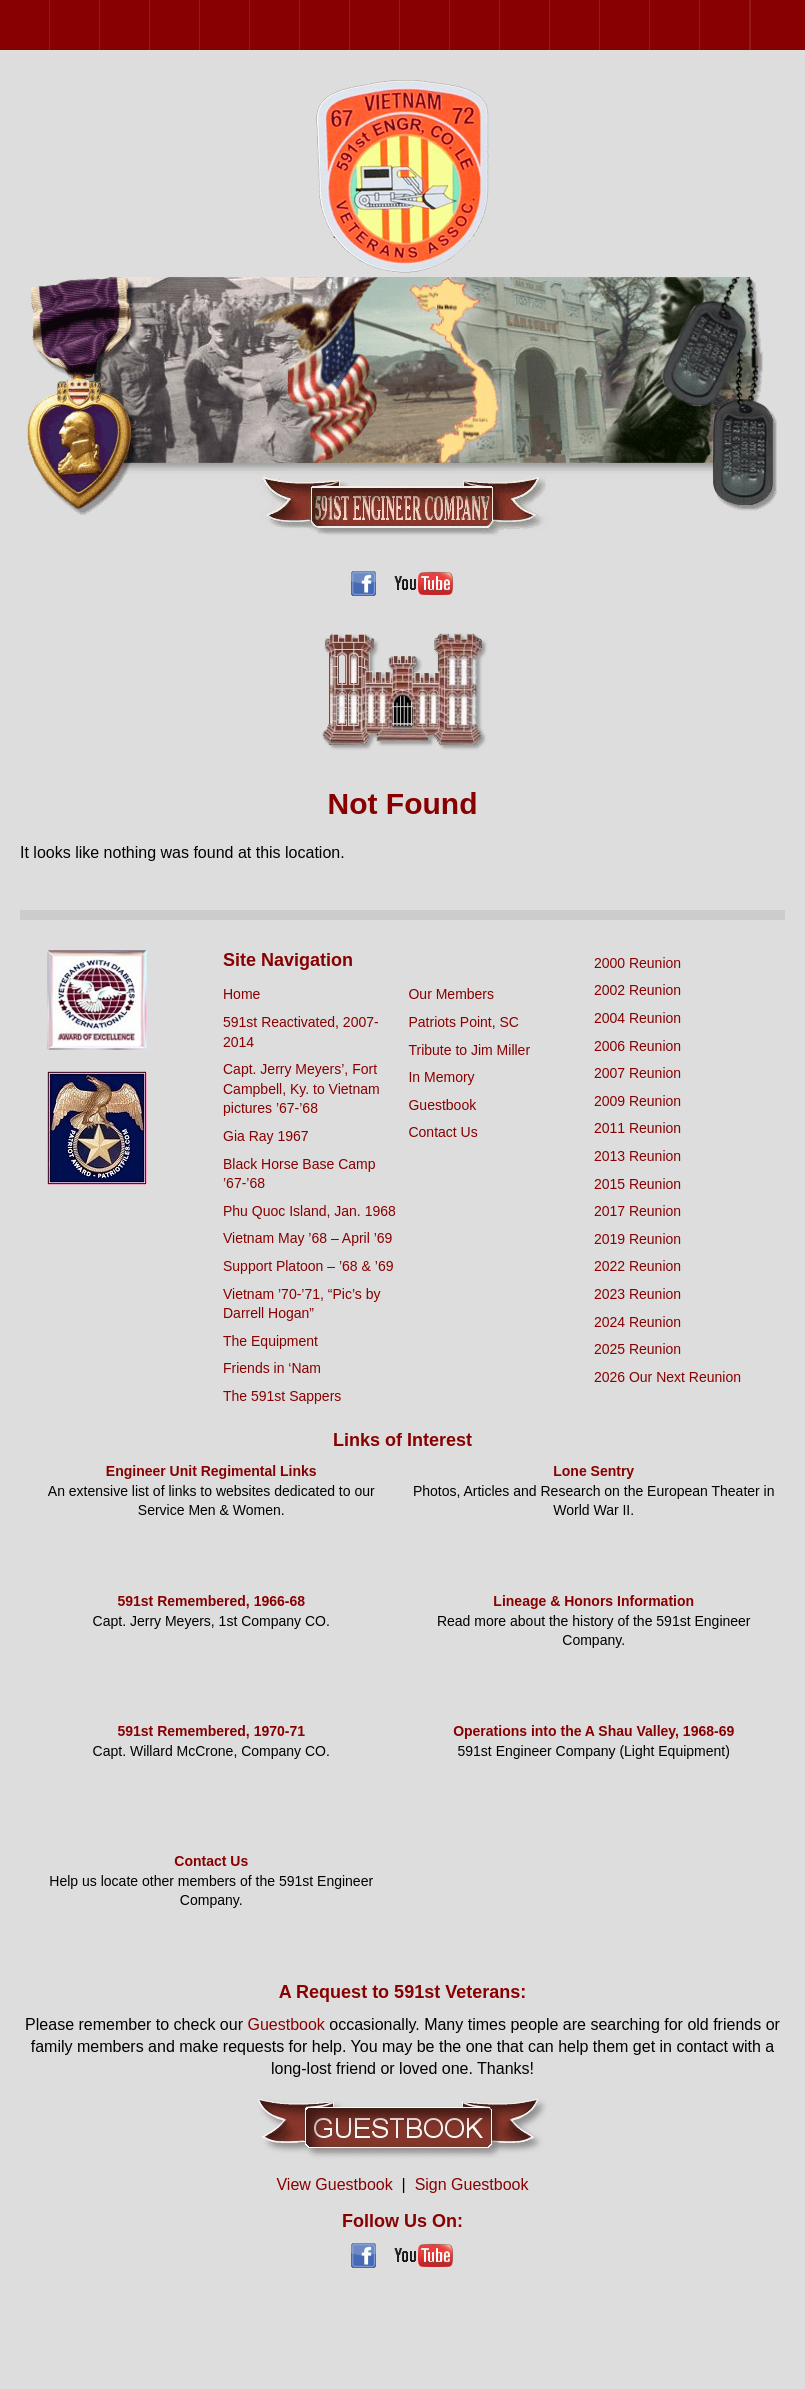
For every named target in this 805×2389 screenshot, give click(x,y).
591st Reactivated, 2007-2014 (301, 1032)
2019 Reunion (549, 24)
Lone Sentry (593, 1471)
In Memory (441, 1077)
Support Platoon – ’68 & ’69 (308, 1266)
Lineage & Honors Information (593, 1601)
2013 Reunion (399, 24)
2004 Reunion (149, 24)
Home (241, 994)
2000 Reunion (49, 24)
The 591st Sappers (282, 1396)
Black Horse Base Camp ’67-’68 (299, 1174)
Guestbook (442, 1105)
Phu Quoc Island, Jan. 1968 (309, 1211)
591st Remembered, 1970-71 (211, 1731)
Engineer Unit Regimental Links (211, 1471)
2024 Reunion (699, 24)
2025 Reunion (749, 24)
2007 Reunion (249, 24)
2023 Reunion (649, 24)
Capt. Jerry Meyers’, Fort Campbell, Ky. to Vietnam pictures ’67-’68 (301, 1088)
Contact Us (442, 1132)
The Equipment (270, 1341)
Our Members (451, 994)
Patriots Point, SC (463, 1022)
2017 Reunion (499, 24)
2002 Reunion (99, 24)
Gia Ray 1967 (266, 1136)
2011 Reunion (349, 24)
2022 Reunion (599, 24)
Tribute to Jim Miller (469, 1050)
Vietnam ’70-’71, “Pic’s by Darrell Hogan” (301, 1304)
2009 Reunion (299, 24)
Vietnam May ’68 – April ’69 (307, 1238)
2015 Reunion (449, 24)
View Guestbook (334, 2184)
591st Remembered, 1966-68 (211, 1601)
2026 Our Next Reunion (775, 25)
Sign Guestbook (472, 2184)
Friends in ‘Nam (272, 1368)
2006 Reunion (199, 24)
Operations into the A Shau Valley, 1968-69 (593, 1731)
